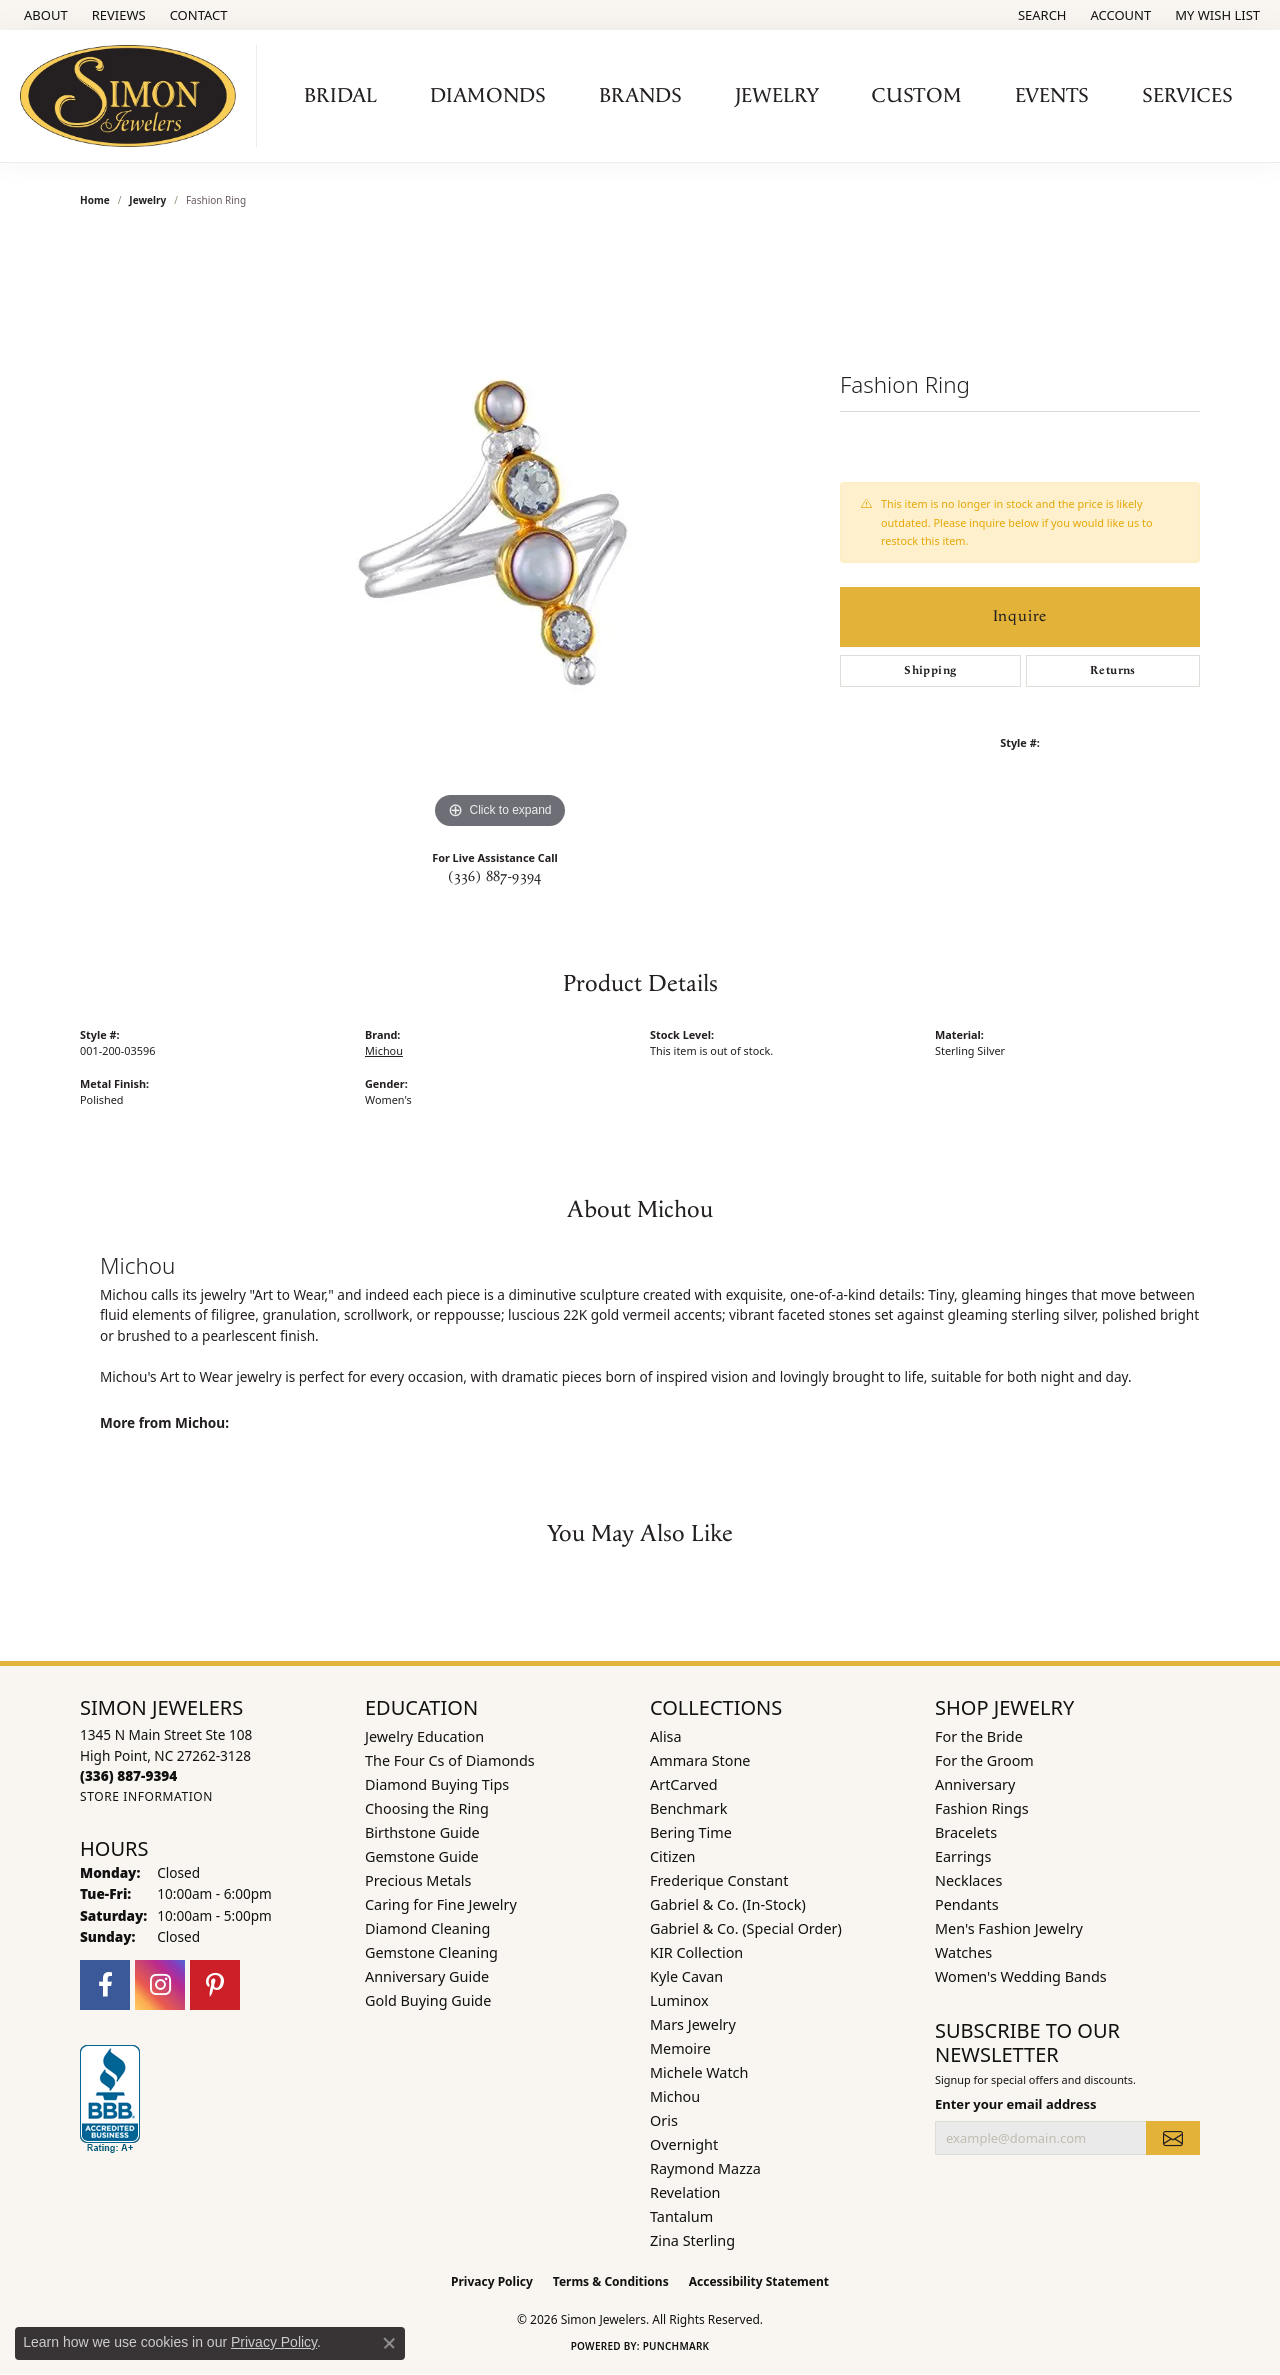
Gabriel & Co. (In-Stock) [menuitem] (728, 1904)
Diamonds (488, 96)
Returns (1113, 670)
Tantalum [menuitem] (681, 2216)
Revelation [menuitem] (685, 2192)
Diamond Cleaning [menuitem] (427, 1928)
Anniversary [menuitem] (975, 1784)
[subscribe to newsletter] (1173, 2138)
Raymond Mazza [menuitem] (705, 2168)
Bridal (340, 96)
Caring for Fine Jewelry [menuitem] (441, 1904)
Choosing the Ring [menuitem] (427, 1808)
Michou (384, 1050)
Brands (640, 96)
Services (1187, 96)
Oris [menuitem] (664, 2120)
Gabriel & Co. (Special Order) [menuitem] (746, 1928)
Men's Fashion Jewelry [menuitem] (1009, 1928)
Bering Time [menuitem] (691, 1832)
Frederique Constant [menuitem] (719, 1880)
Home (95, 200)
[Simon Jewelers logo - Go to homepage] (133, 96)
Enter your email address (1015, 2104)
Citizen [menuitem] (673, 1856)
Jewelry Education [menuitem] (424, 1736)
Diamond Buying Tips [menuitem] (437, 1784)
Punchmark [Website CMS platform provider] (676, 2346)
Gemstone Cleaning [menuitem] (431, 1952)
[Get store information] (146, 1796)
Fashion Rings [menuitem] (982, 1808)
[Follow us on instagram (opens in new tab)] (160, 1985)
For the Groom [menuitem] (984, 1760)
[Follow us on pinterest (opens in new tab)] (215, 1985)
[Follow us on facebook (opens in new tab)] (105, 1985)
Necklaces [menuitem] (968, 1880)
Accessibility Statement (759, 2281)
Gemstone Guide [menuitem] (422, 1856)
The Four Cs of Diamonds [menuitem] (450, 1760)
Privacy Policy (492, 2281)
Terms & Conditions (611, 2281)
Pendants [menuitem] (967, 1904)
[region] (500, 534)
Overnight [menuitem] (684, 2144)
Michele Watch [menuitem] (699, 2072)
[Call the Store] (128, 1775)
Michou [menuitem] (675, 2096)
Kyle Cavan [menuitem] (686, 1976)
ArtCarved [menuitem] (684, 1784)
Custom (917, 96)
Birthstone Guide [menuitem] (422, 1832)
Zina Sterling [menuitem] (692, 2240)
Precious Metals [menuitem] (418, 1880)
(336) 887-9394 (495, 877)
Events (1052, 96)
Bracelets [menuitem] (966, 1832)
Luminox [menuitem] (679, 2000)
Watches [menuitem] (963, 1952)
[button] (1040, 15)
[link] (44, 15)
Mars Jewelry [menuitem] (693, 2024)
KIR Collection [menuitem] (696, 1952)
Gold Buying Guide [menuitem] (428, 2000)
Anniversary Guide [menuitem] (427, 1976)
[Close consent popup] (389, 2343)
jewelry (147, 200)
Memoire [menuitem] (680, 2048)
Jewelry (777, 96)
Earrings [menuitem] (963, 1856)
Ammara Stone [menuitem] (700, 1760)
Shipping (930, 670)
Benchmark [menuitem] (688, 1808)
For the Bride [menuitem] (979, 1736)
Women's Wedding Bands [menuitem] (1021, 1976)
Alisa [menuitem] (666, 1736)
